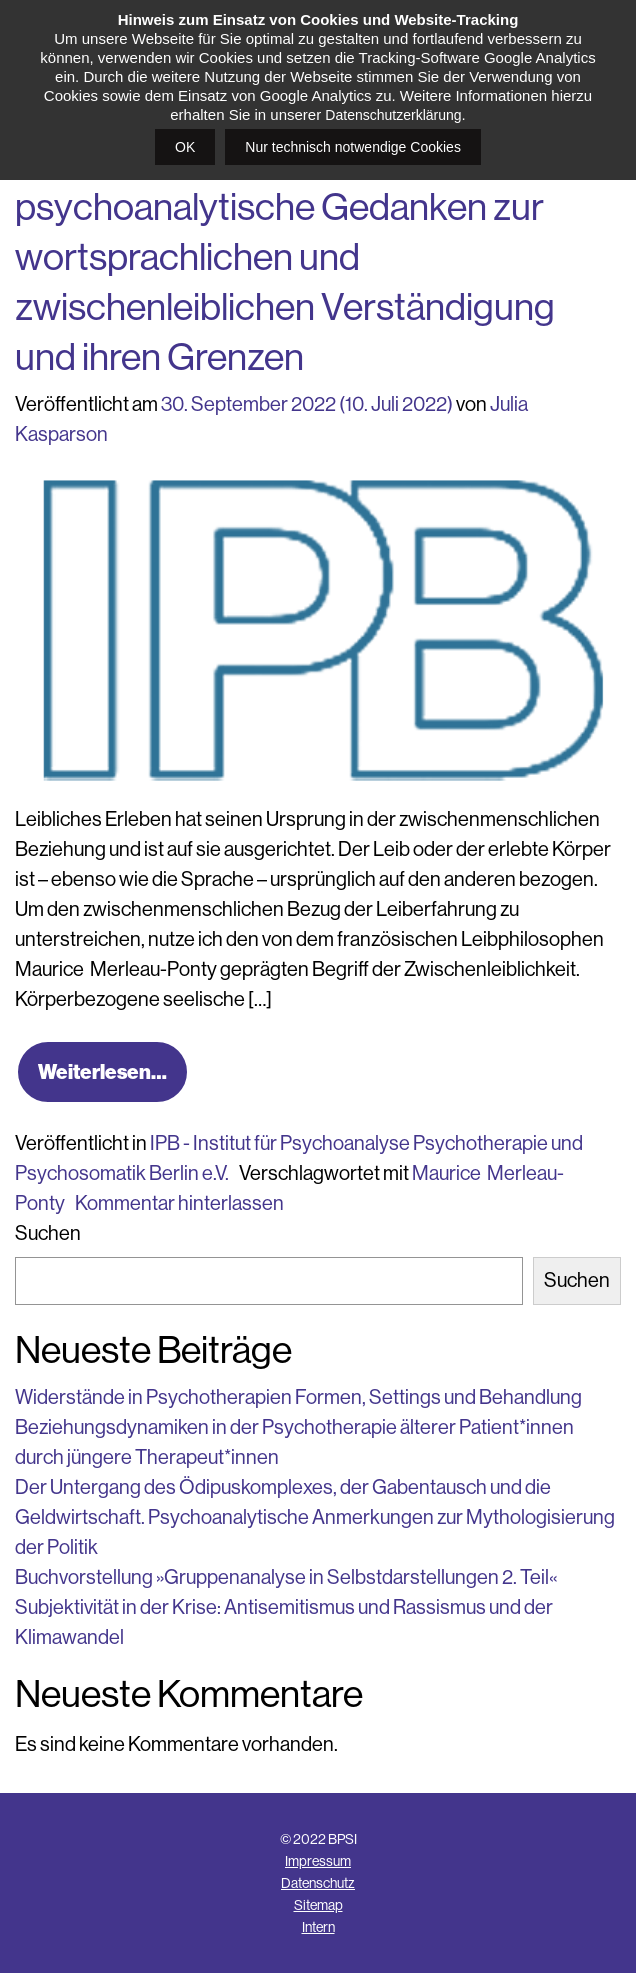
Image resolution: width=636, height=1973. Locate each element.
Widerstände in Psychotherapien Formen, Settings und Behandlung (298, 1397)
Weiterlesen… (102, 1071)
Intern (318, 1927)
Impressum (318, 1861)
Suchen (48, 1233)
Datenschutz (318, 1883)
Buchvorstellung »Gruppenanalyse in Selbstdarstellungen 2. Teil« (286, 1577)
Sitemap (318, 1905)
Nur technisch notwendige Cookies (353, 147)
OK (185, 147)
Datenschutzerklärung (393, 115)
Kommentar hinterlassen (179, 1203)
